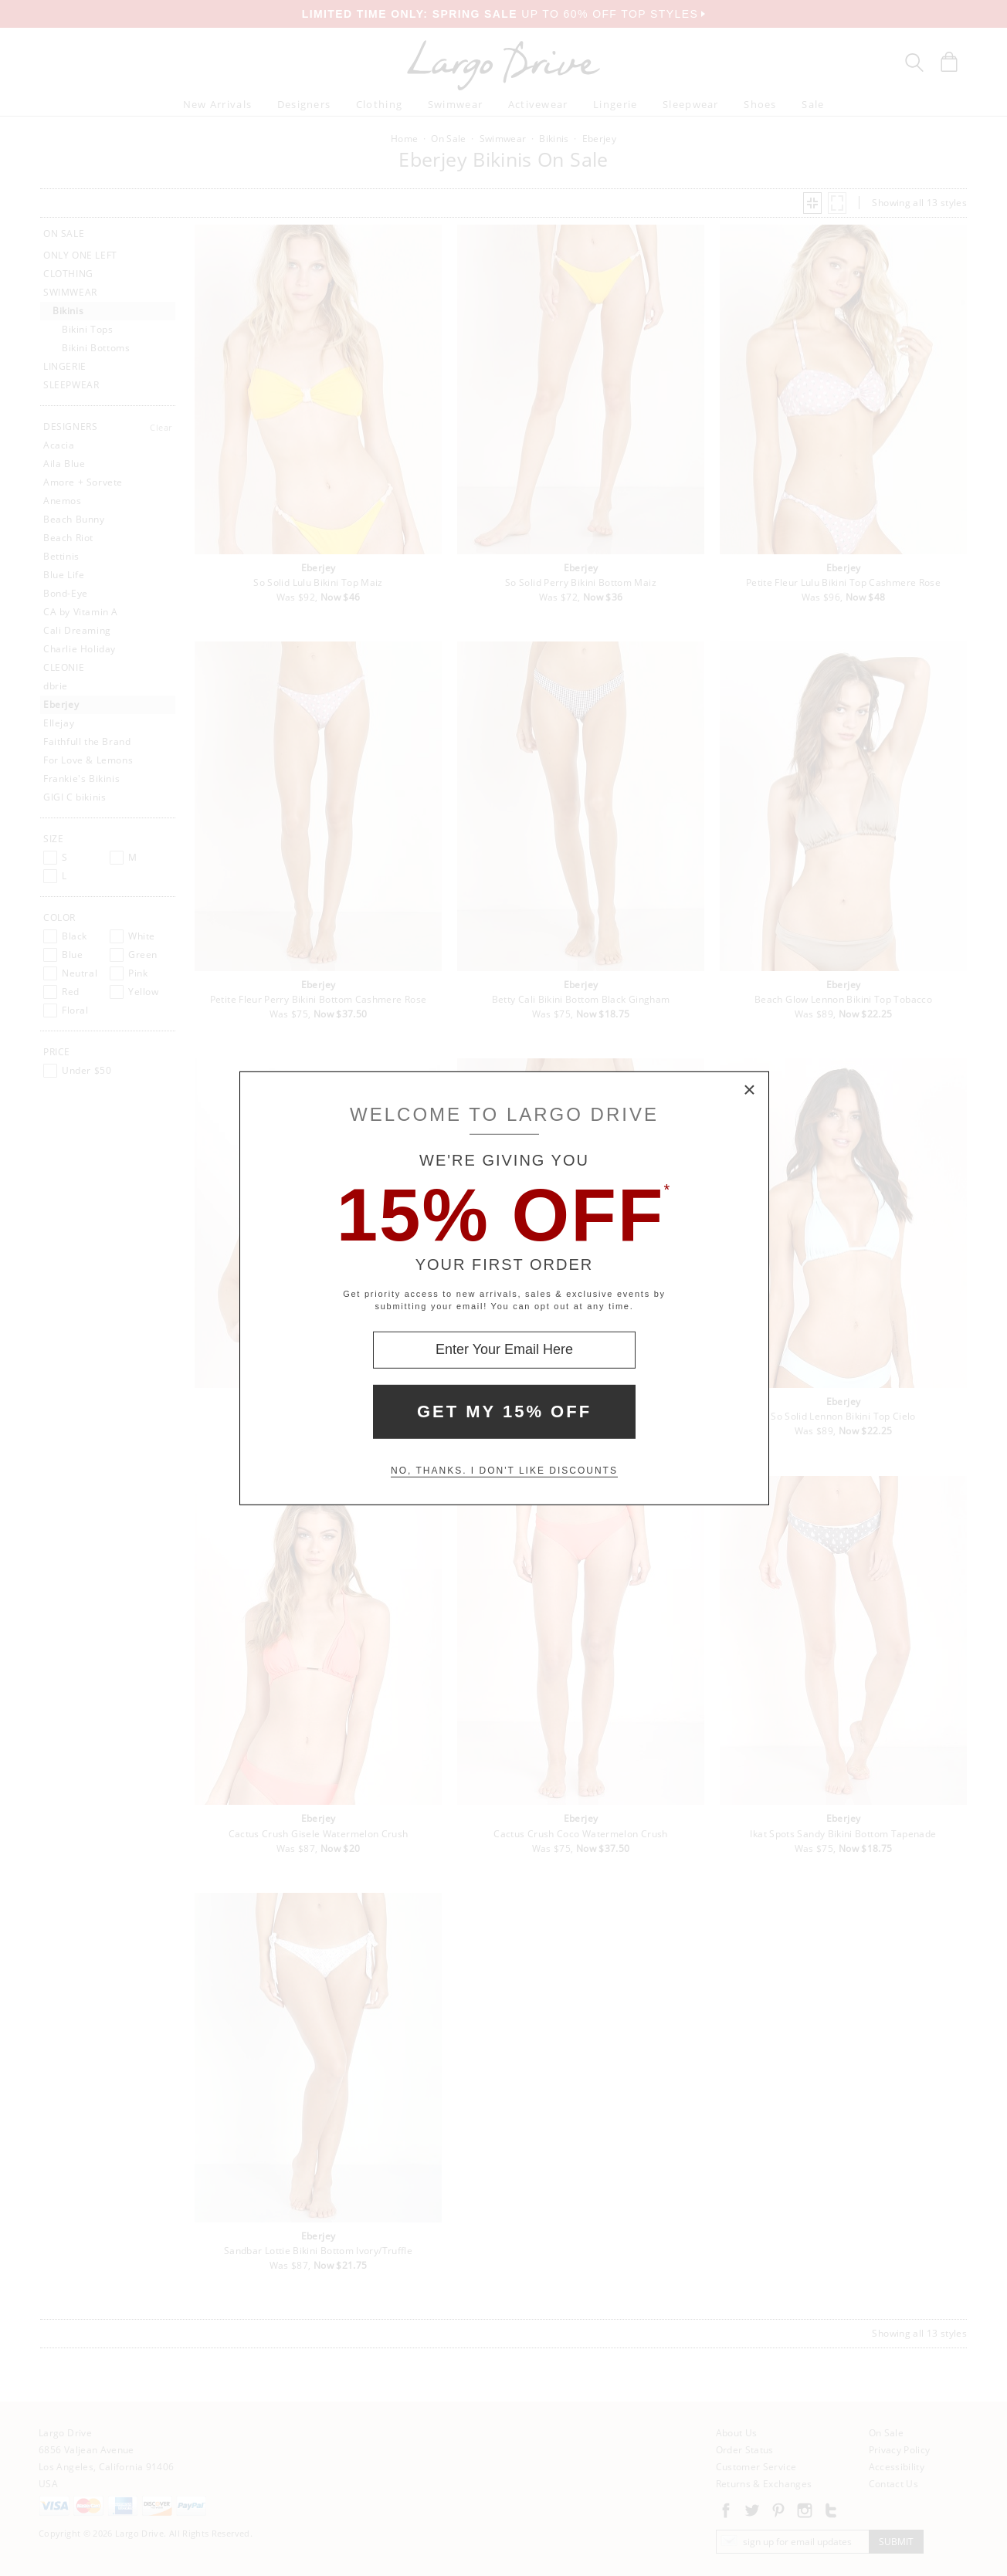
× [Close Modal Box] (750, 1090)
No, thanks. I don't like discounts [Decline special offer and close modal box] (504, 1470)
